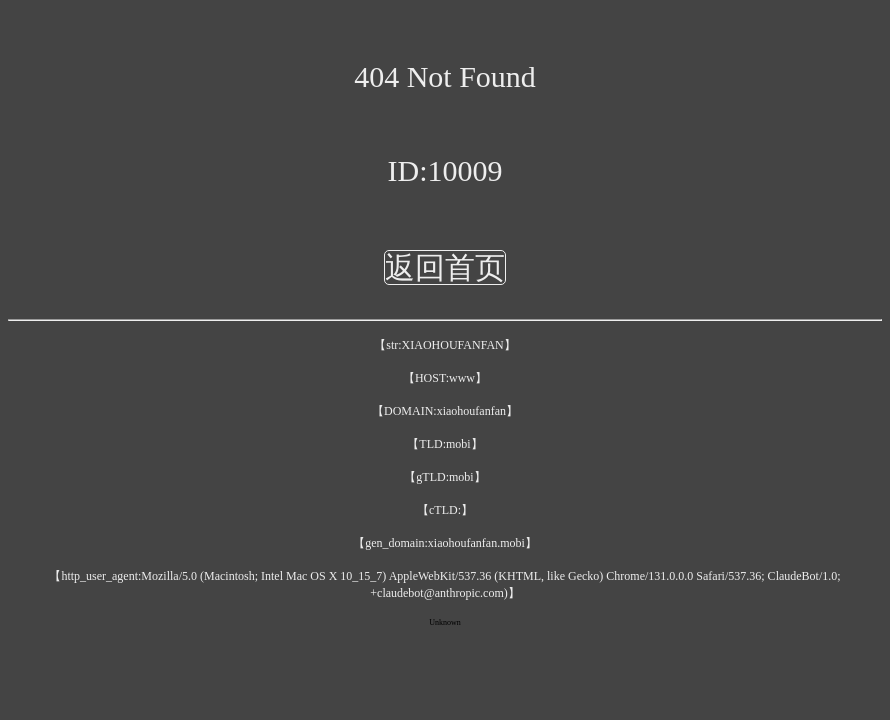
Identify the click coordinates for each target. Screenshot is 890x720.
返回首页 (445, 267)
